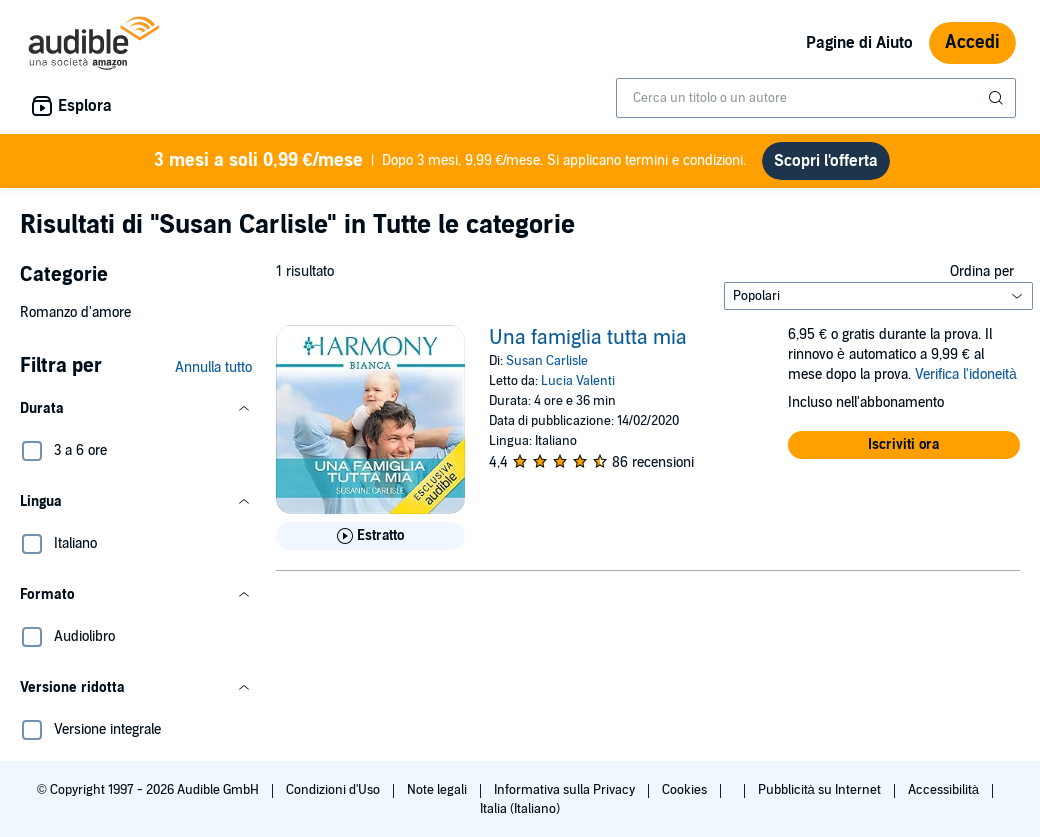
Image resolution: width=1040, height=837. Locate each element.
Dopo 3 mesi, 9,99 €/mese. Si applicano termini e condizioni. (450, 161)
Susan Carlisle (547, 361)
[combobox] (816, 98)
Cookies (686, 790)
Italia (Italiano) (520, 809)
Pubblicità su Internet (821, 790)
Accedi (972, 42)
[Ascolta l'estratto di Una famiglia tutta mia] (370, 536)
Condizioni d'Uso (334, 790)
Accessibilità (945, 790)
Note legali (438, 790)
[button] (136, 409)
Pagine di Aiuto (859, 43)
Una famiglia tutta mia (588, 338)
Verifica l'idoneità (966, 374)
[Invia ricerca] (998, 98)
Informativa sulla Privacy (566, 790)
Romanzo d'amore (75, 312)
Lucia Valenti (578, 381)
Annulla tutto (213, 367)
